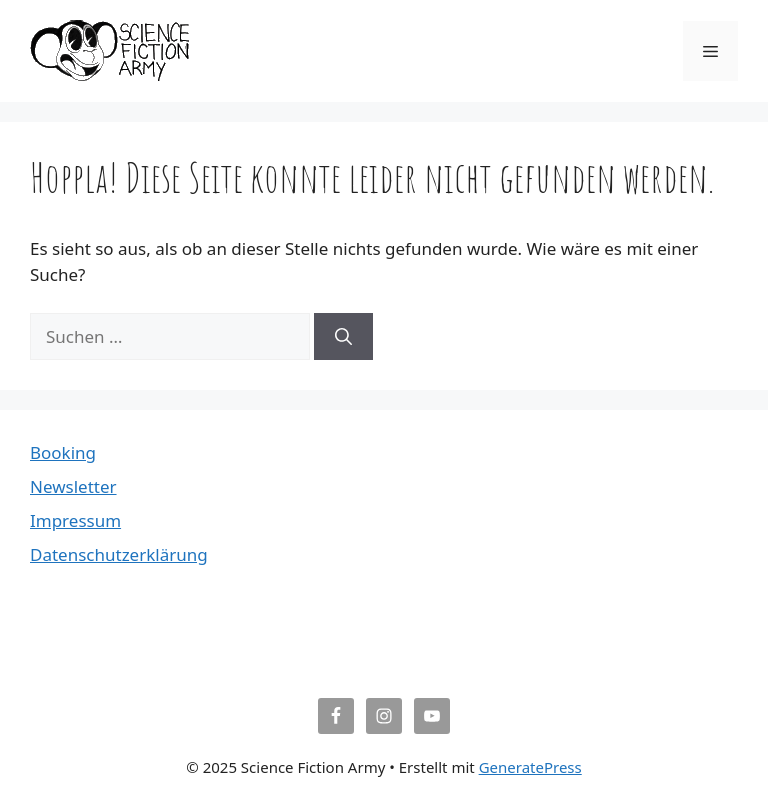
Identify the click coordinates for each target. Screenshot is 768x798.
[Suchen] (343, 337)
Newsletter (73, 486)
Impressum (75, 520)
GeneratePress (530, 767)
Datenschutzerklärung (119, 554)
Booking (63, 452)
